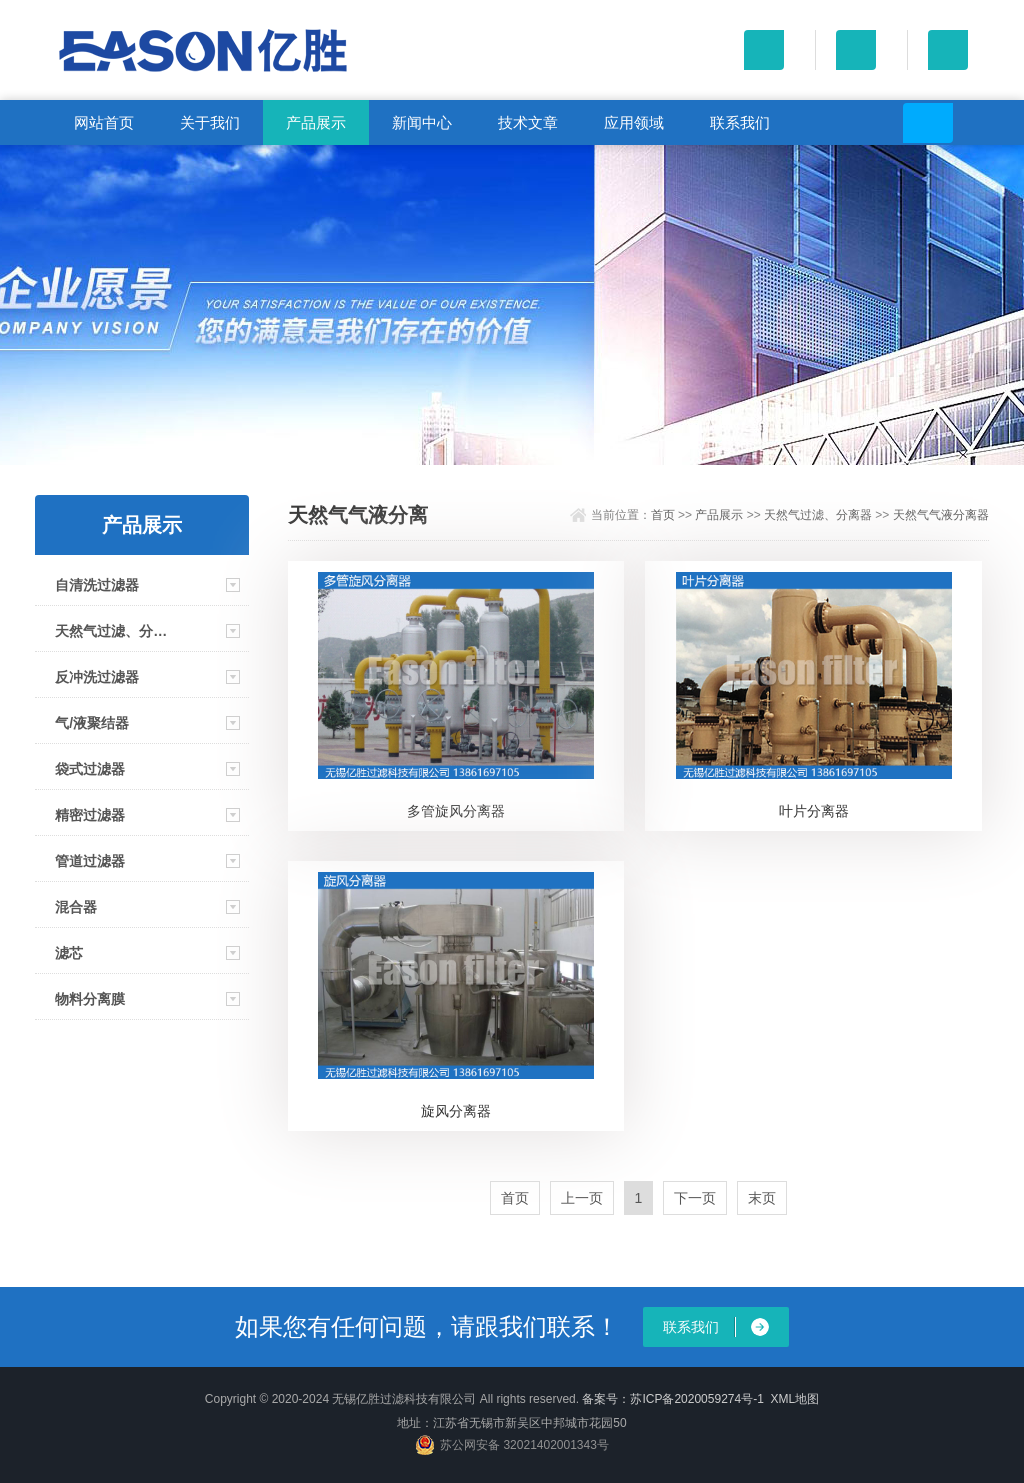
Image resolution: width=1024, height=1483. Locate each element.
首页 (663, 515)
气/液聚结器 (92, 723)
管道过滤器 (90, 861)
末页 (762, 1198)
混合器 (76, 907)
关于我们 (210, 122)
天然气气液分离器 (941, 515)
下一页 (695, 1198)
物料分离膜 (90, 999)
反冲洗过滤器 (97, 677)
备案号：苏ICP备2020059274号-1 (672, 1399)
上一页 (582, 1198)
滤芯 (69, 953)
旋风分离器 (456, 1111)
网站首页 (104, 122)
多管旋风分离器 (456, 811)
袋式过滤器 (90, 769)
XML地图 (795, 1399)
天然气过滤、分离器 (113, 631)
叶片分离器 (814, 811)
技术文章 (528, 122)
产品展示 (316, 122)
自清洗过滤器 (97, 585)
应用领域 (634, 122)
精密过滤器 (90, 815)
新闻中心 (422, 122)
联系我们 (740, 122)
